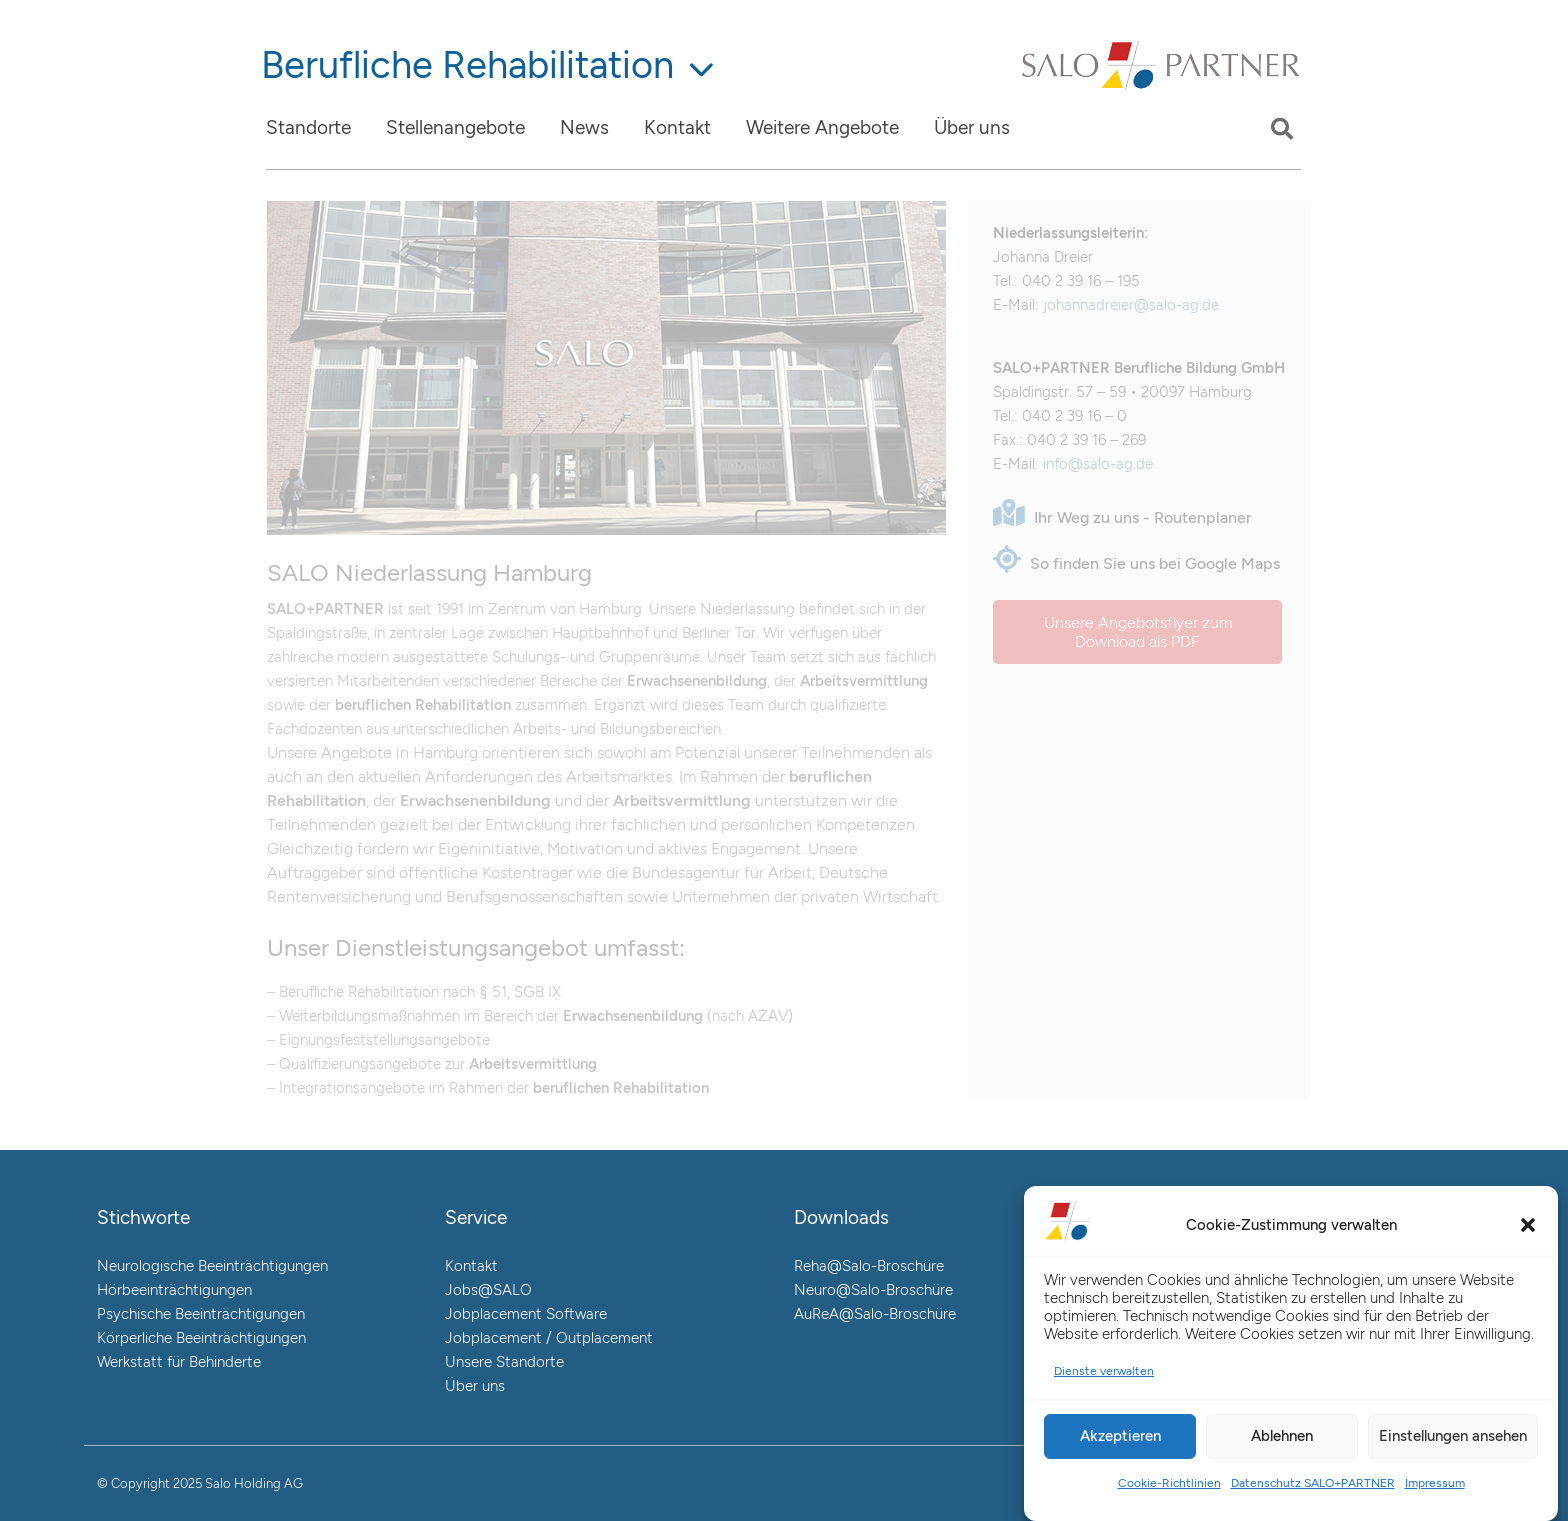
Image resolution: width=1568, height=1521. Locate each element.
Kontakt (471, 1266)
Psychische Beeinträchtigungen (201, 1314)
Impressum (1435, 1483)
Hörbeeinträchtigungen (174, 1290)
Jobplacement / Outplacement (549, 1338)
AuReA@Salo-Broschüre (875, 1314)
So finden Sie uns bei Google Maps (1136, 563)
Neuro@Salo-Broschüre (873, 1290)
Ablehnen (1282, 1436)
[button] (1528, 1225)
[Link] (1161, 88)
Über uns (475, 1386)
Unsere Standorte (504, 1362)
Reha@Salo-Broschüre (869, 1266)
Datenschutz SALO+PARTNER (1313, 1483)
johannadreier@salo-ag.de (1131, 305)
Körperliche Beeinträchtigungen (201, 1338)
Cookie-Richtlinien (1169, 1483)
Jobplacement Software (526, 1314)
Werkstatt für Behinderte (179, 1362)
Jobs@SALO (488, 1290)
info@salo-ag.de (1098, 464)
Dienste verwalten (1104, 1371)
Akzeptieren (1120, 1436)
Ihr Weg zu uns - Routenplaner (1122, 517)
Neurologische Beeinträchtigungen (212, 1266)
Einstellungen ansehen (1453, 1436)
